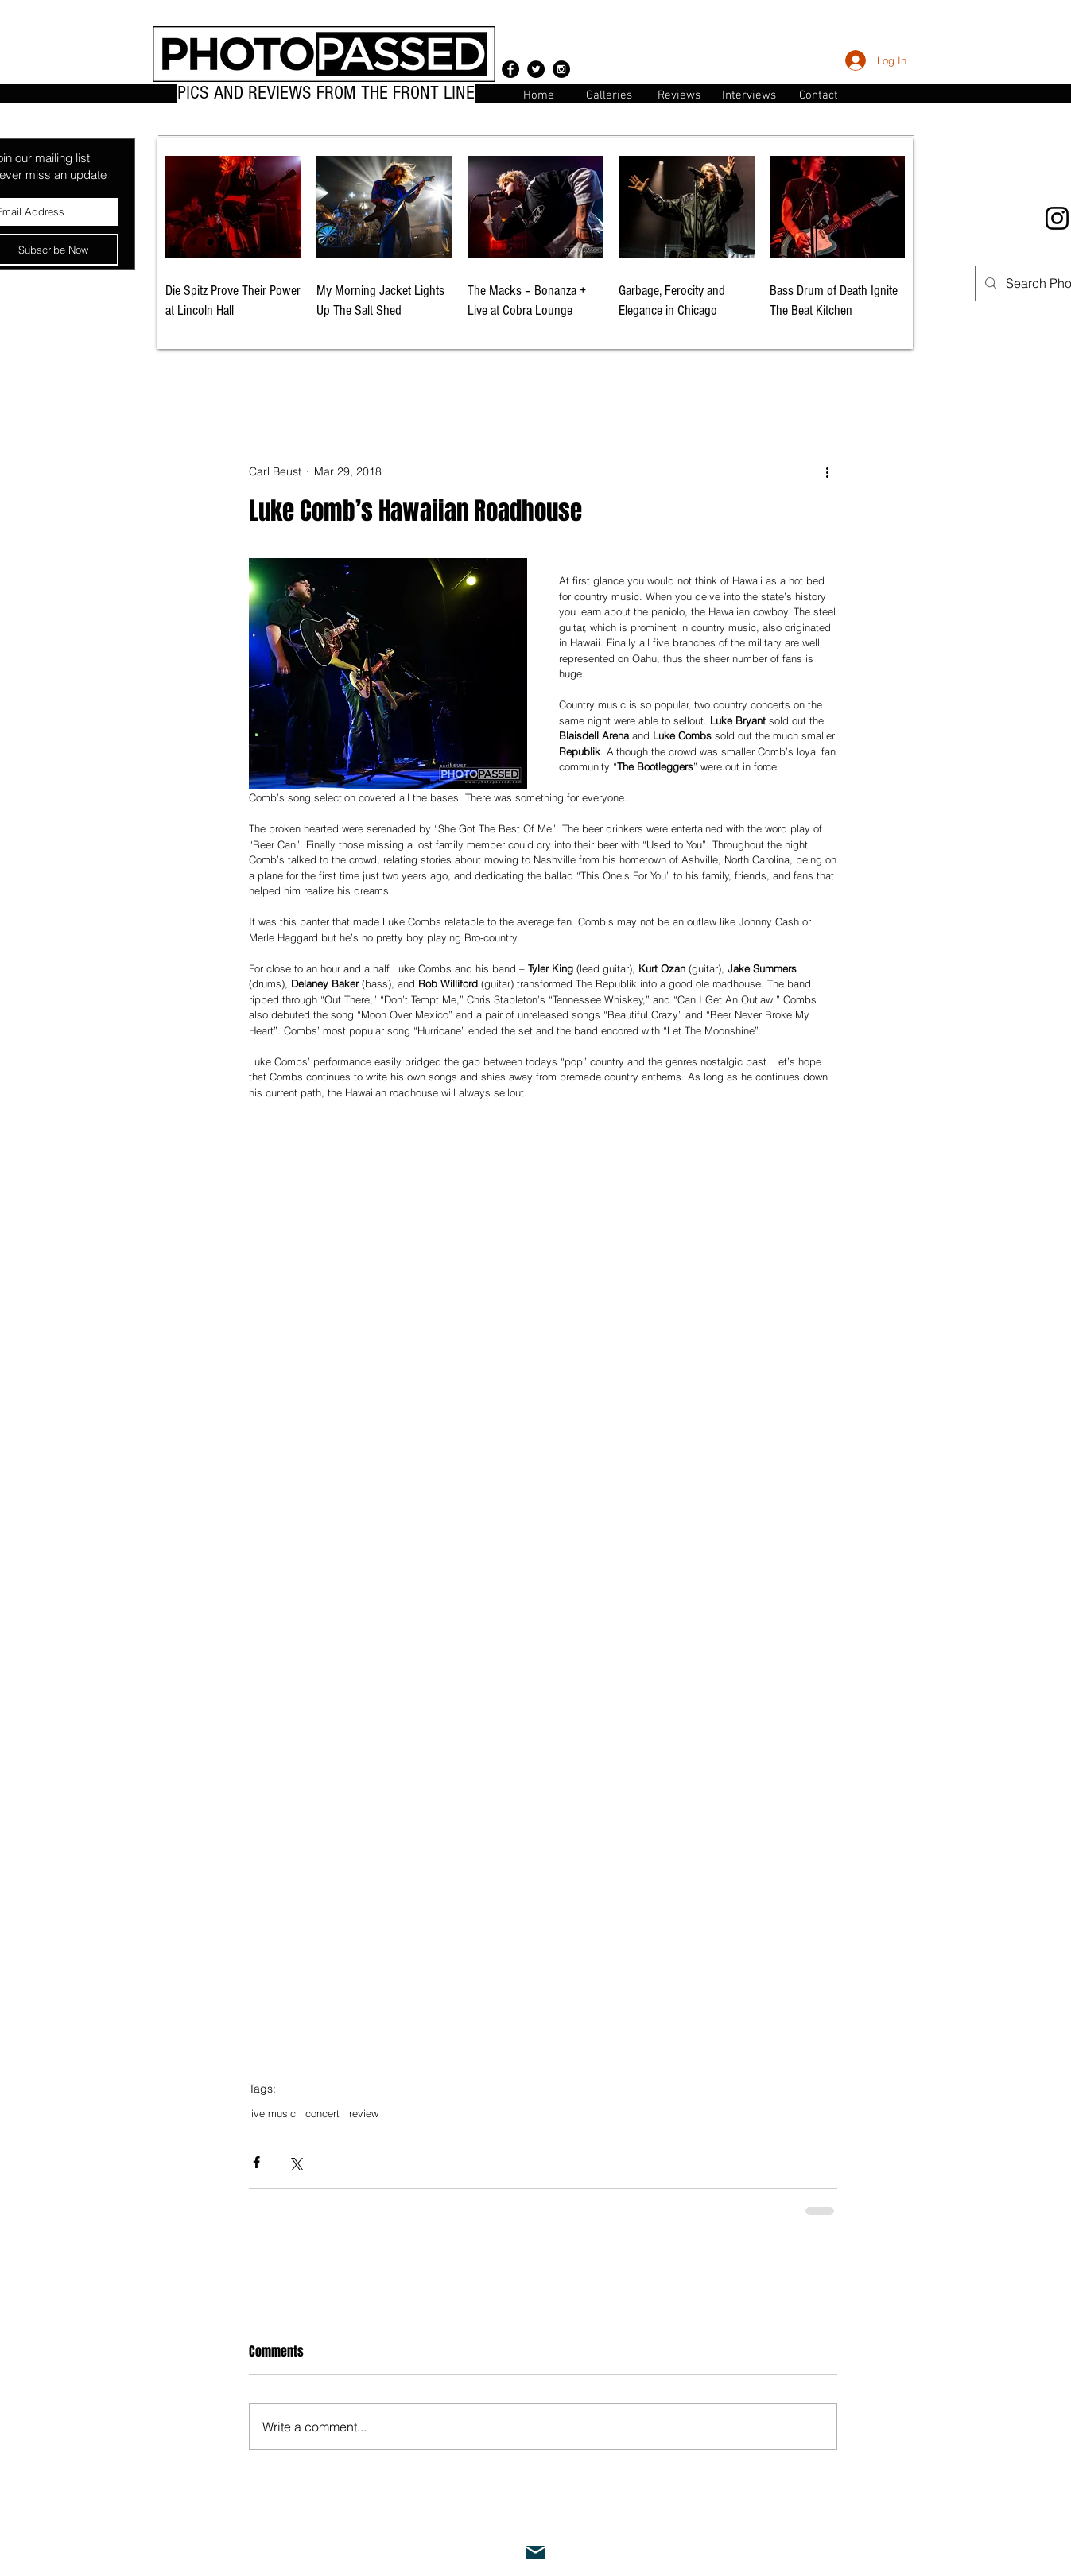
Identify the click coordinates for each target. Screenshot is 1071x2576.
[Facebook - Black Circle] (510, 69)
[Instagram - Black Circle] (561, 69)
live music (272, 2113)
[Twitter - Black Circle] (536, 69)
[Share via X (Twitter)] (295, 2162)
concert (322, 2113)
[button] (819, 94)
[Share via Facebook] (256, 2162)
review (363, 2113)
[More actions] (827, 472)
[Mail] (536, 2553)
